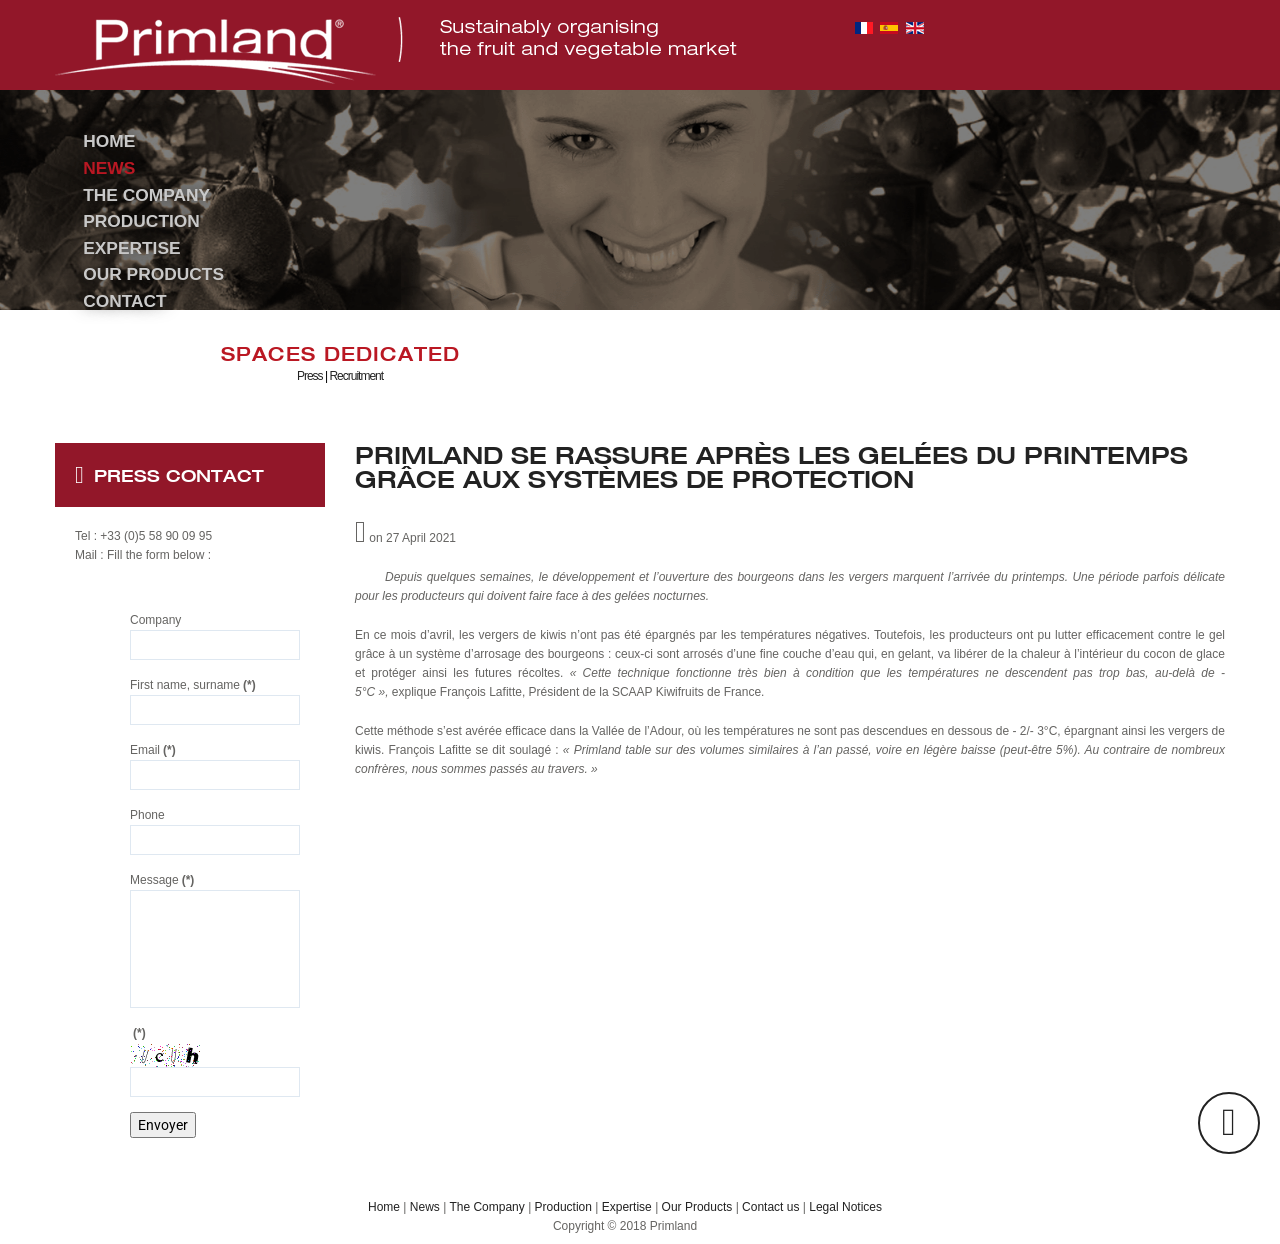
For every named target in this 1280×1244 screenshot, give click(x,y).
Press (310, 376)
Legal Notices (845, 1207)
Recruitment (356, 376)
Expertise (627, 1207)
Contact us (770, 1207)
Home (384, 1207)
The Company (486, 1207)
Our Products (697, 1207)
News (425, 1207)
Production (563, 1207)
